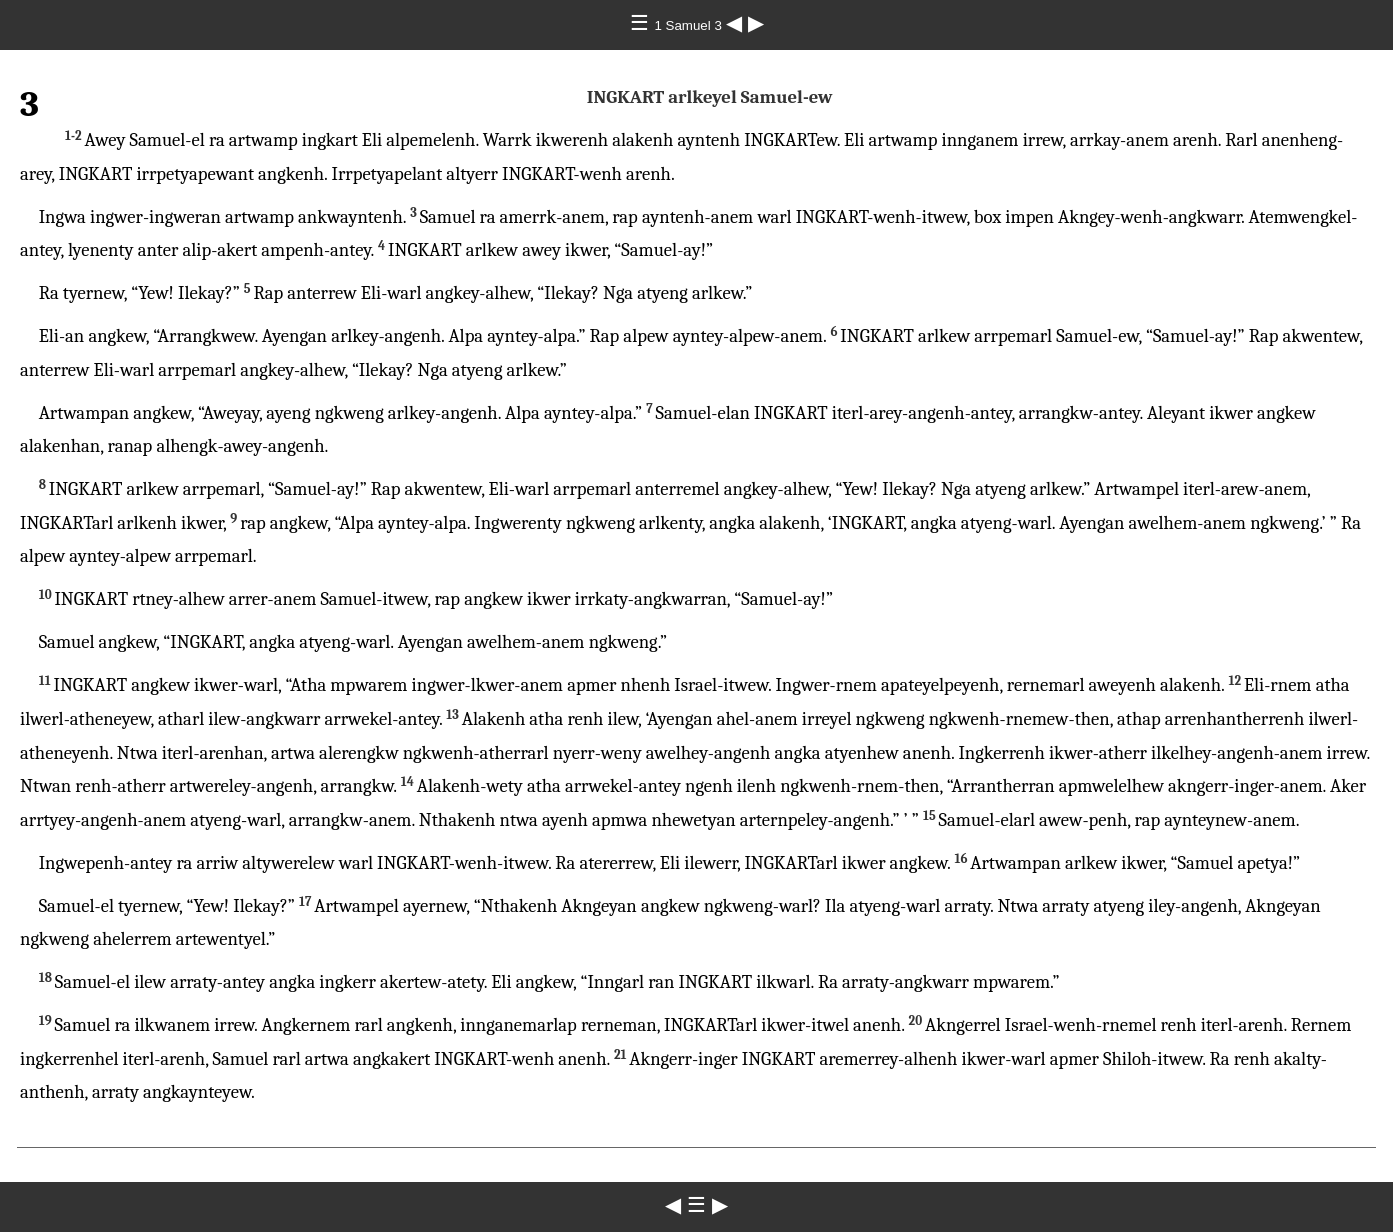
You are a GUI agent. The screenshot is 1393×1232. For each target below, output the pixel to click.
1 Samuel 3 (689, 25)
